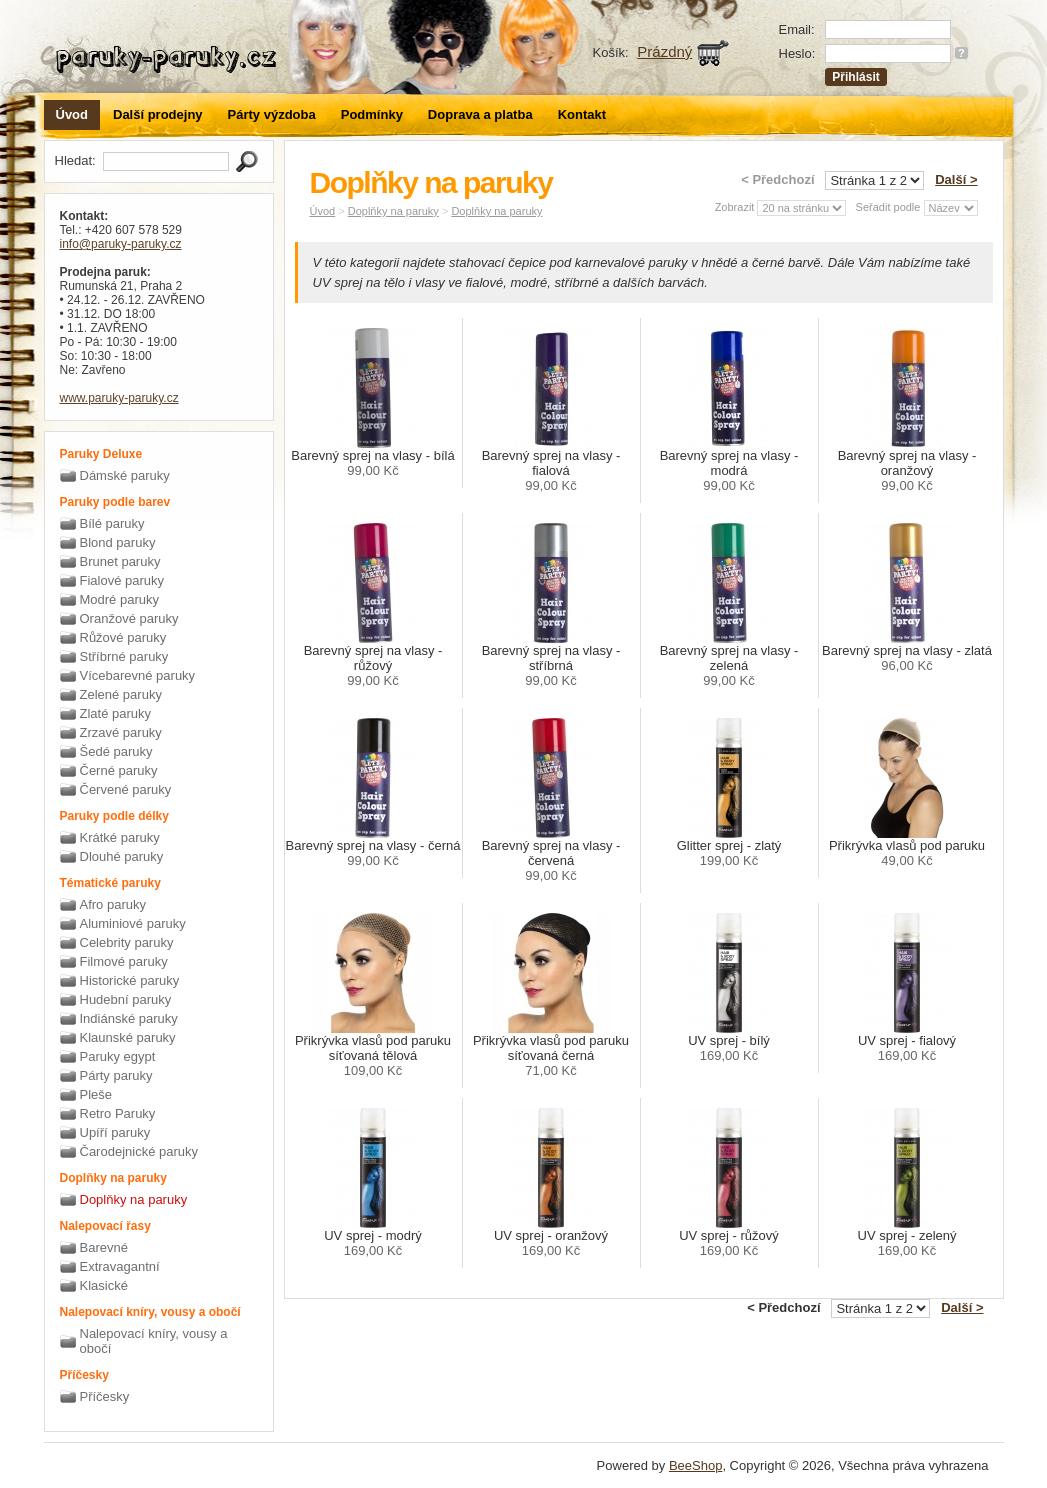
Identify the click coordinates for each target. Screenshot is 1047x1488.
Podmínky (372, 114)
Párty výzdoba (272, 114)
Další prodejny (158, 114)
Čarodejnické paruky (139, 1151)
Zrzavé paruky (121, 732)
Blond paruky (118, 542)
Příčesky (105, 1396)
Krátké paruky (120, 837)
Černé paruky (119, 770)
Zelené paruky (121, 694)
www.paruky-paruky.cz (119, 398)
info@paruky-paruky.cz (121, 244)
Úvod (72, 114)
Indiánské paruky (129, 1018)
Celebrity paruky (127, 942)
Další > (956, 179)
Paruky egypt (118, 1056)
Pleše (96, 1094)
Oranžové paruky (129, 618)
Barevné (104, 1247)
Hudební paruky (126, 999)
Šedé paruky (116, 751)
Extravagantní (120, 1266)
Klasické (104, 1285)
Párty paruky (116, 1075)
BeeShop (696, 1465)
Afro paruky (113, 904)
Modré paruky (119, 599)
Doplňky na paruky (134, 1199)
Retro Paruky (118, 1113)
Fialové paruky (122, 580)
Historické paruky (130, 980)
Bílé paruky (112, 523)
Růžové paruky (123, 637)
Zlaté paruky (116, 713)
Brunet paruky (120, 561)
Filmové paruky (124, 961)
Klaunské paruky (128, 1037)
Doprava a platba (480, 114)
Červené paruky (126, 789)
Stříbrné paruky (124, 656)
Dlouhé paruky (122, 856)
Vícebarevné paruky (138, 675)
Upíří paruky (115, 1132)
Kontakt (582, 114)
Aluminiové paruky (133, 923)
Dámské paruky (125, 475)
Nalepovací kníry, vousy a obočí (154, 1341)
